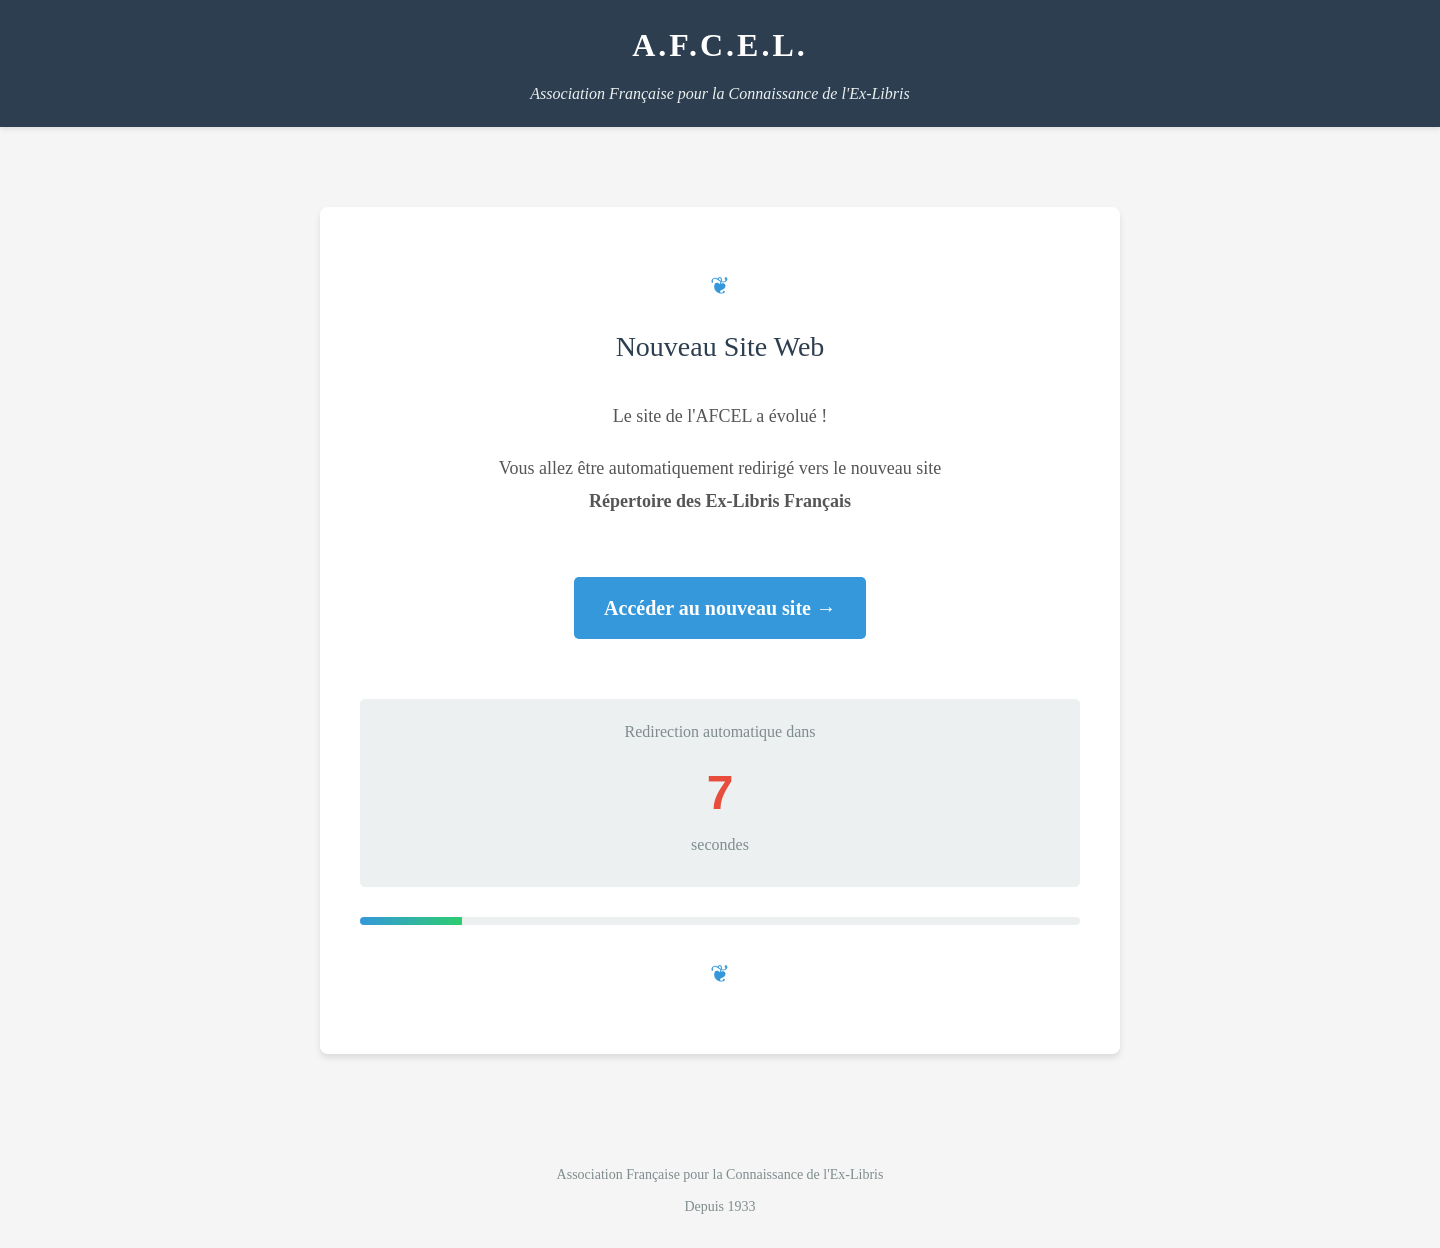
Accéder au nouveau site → (720, 608)
